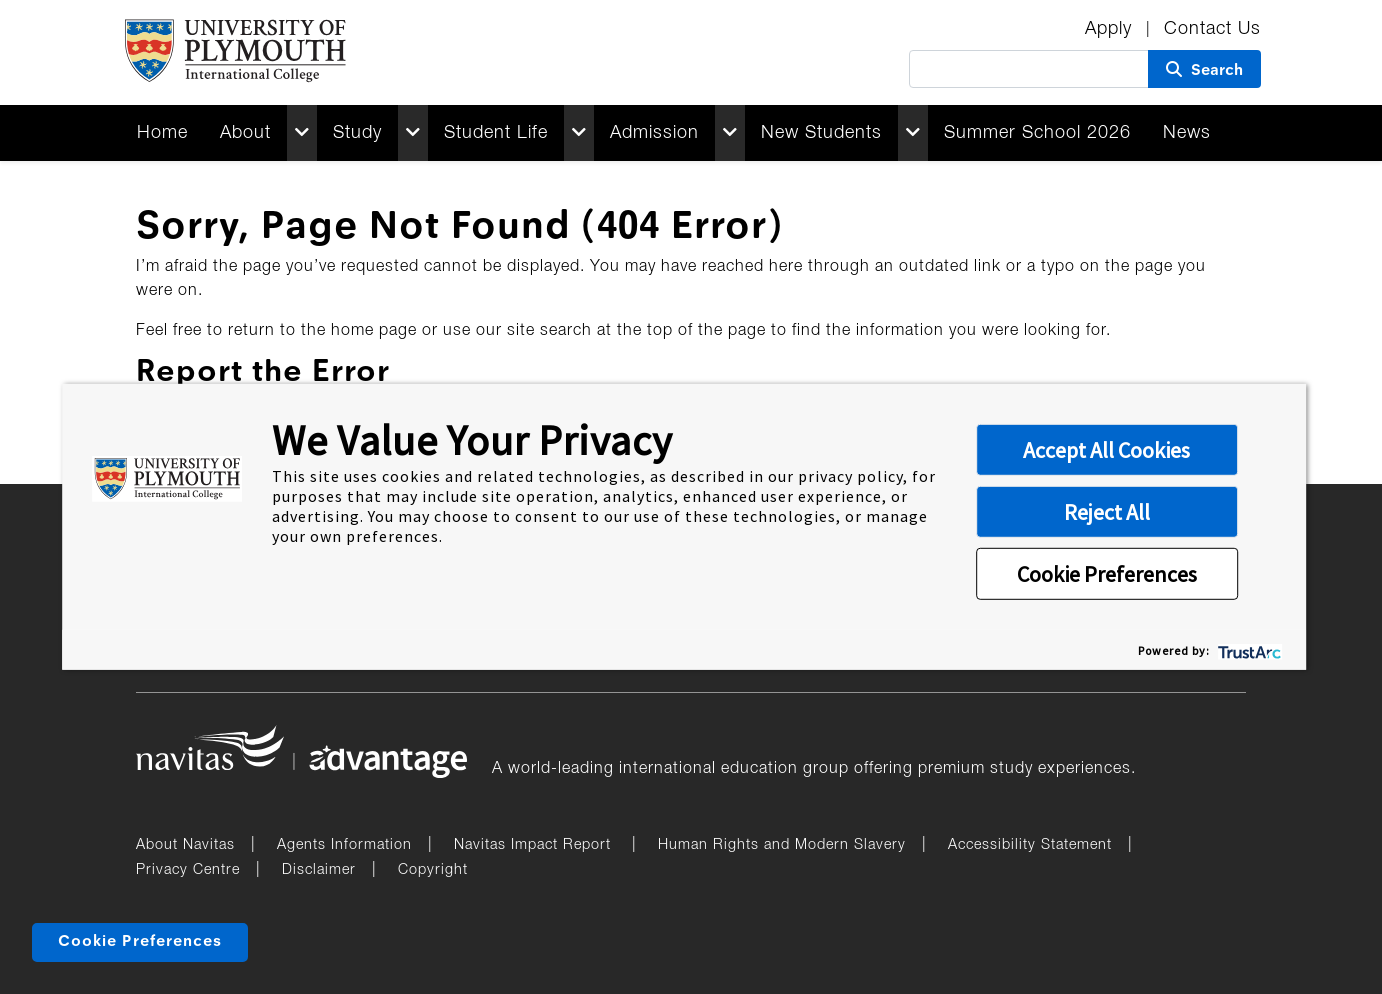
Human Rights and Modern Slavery (782, 845)
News (1187, 133)
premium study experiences (1024, 769)
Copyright (433, 870)
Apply (1111, 29)
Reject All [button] (1107, 512)
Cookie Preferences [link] (140, 942)
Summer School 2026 (1037, 133)
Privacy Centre (188, 870)
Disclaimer (319, 870)
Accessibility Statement (1030, 845)
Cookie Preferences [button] (1107, 574)
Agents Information (344, 845)
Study (357, 133)
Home (162, 133)
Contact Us (1212, 29)
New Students (821, 133)
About (245, 133)
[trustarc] (1247, 649)
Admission (654, 133)
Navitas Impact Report (535, 845)
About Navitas (185, 845)
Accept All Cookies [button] (1106, 450)
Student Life (496, 133)
